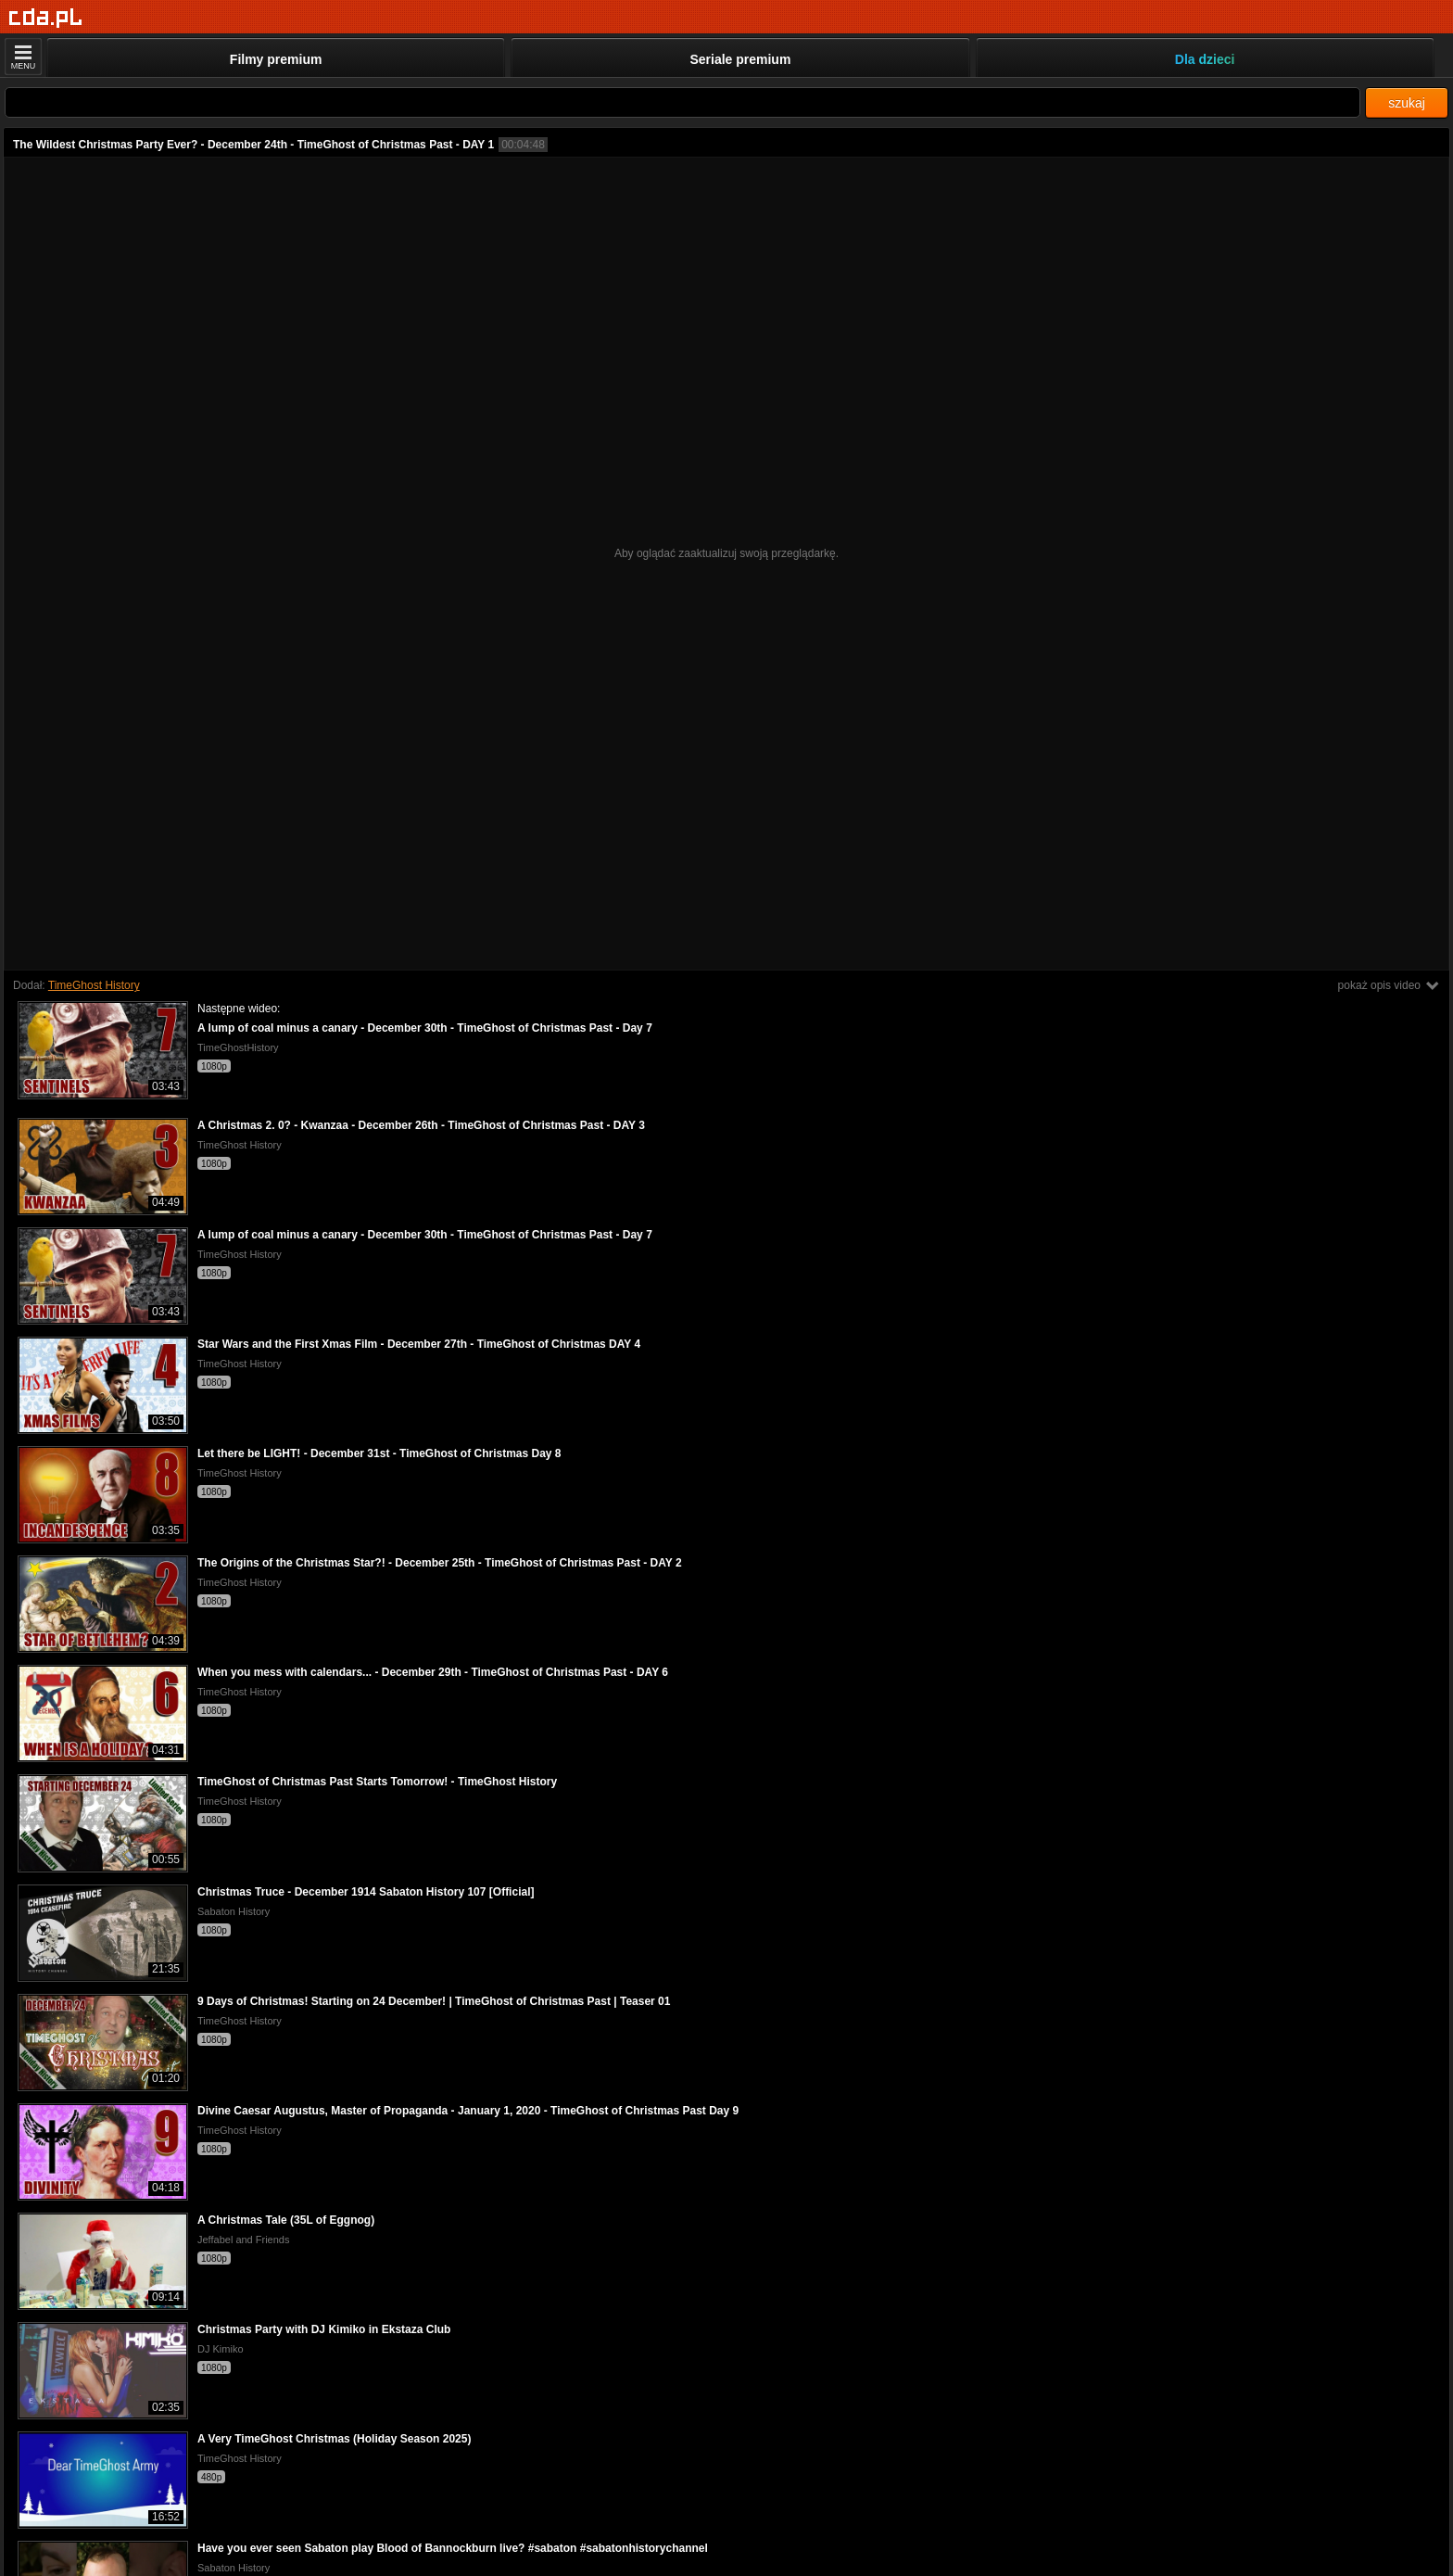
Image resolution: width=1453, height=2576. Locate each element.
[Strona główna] (45, 18)
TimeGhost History (94, 985)
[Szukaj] (682, 102)
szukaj (1406, 102)
